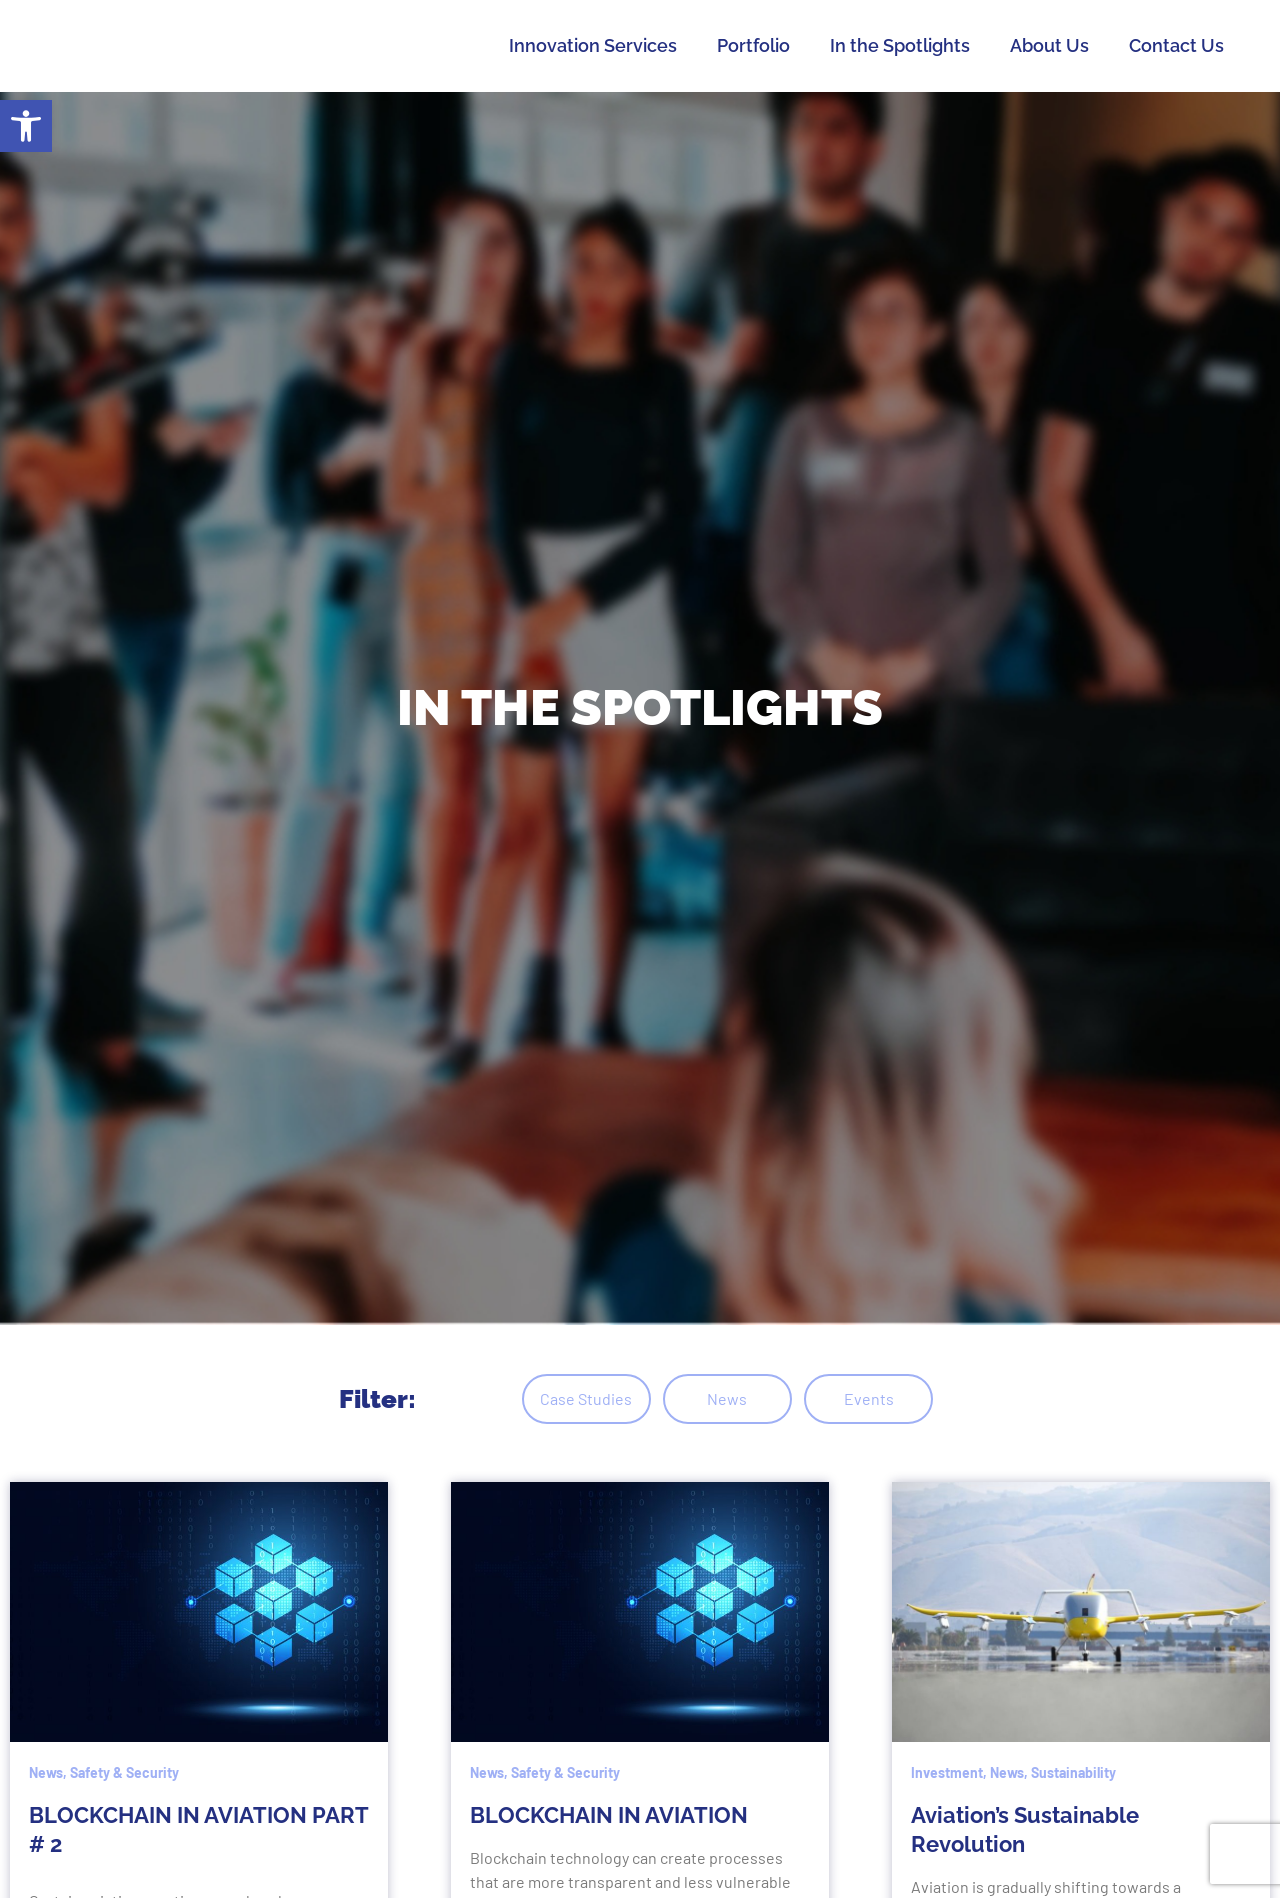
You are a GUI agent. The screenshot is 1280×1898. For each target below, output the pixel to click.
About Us (1049, 45)
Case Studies (556, 1399)
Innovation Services (593, 45)
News (727, 1399)
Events (898, 1399)
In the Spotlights (900, 45)
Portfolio (753, 45)
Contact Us (1176, 45)
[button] (26, 126)
